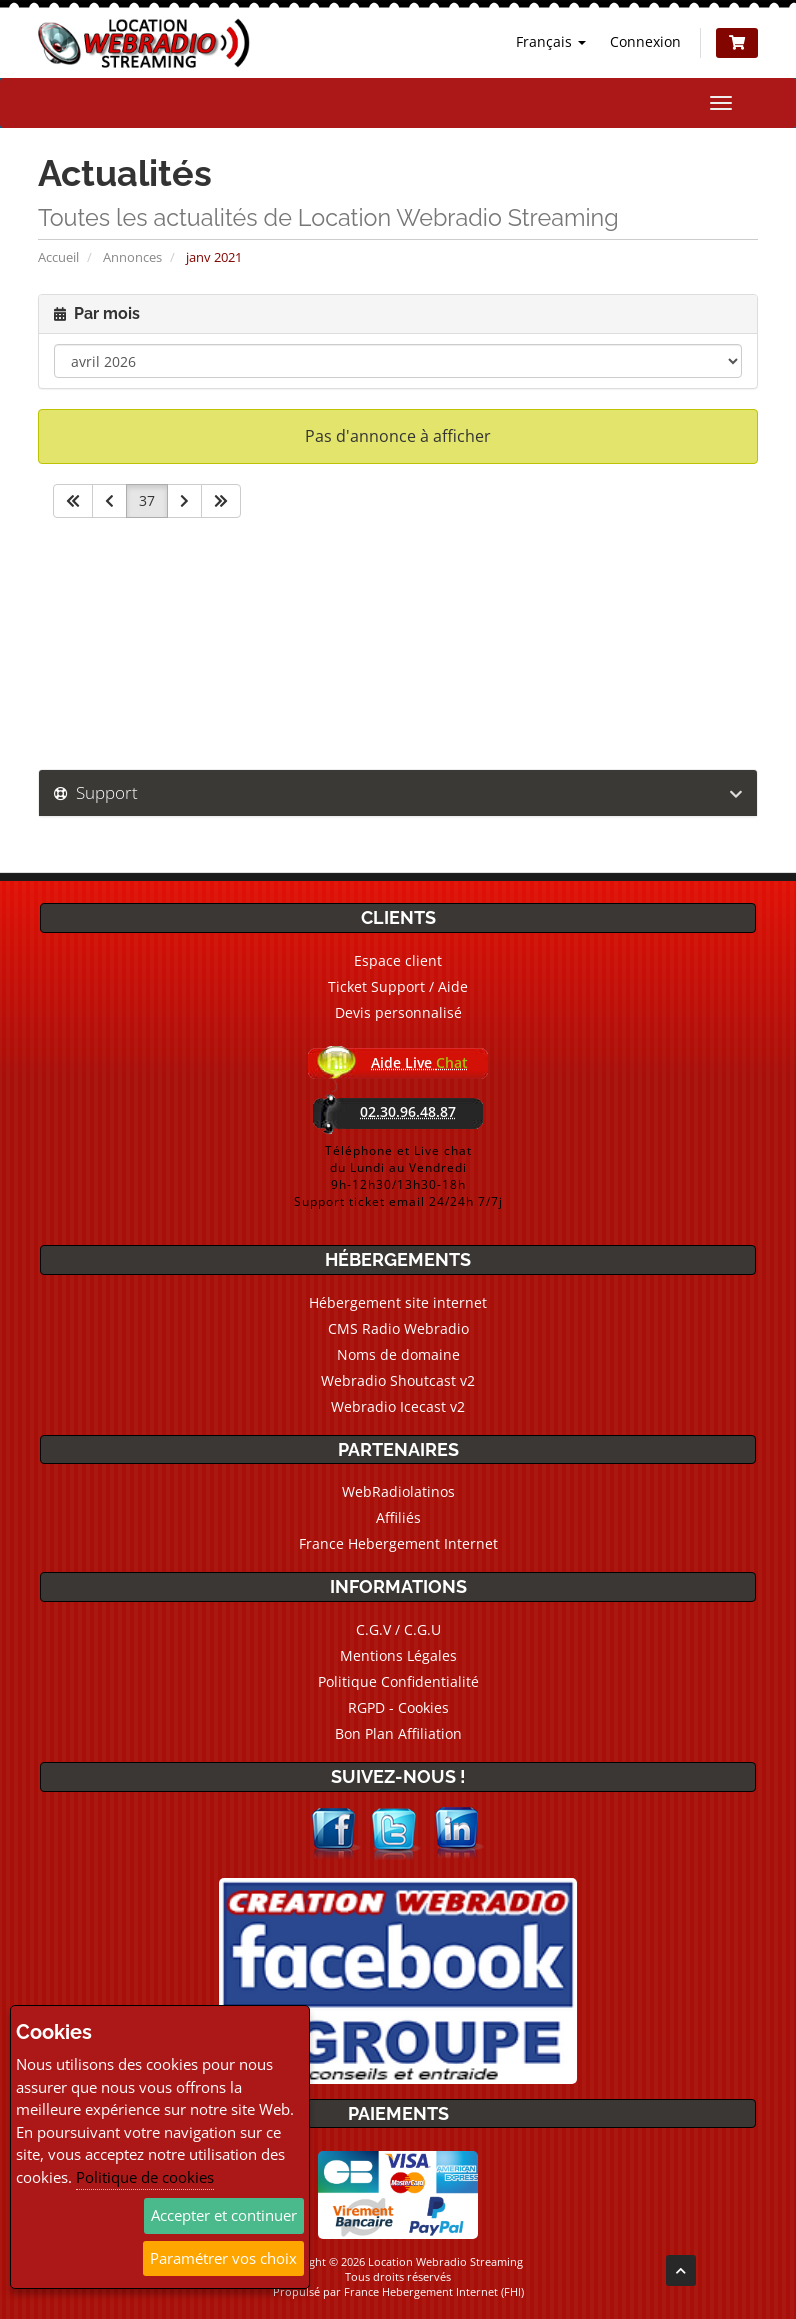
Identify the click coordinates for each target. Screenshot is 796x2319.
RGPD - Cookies (398, 1707)
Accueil (58, 257)
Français (551, 41)
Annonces (132, 257)
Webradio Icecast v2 (398, 1406)
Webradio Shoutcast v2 (398, 1380)
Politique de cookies (145, 2177)
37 (147, 500)
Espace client (398, 960)
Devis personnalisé (398, 1012)
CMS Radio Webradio (398, 1328)
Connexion (645, 41)
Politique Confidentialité (398, 1681)
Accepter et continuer (224, 2215)
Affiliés (398, 1517)
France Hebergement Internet (398, 1543)
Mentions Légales (398, 1655)
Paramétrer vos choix (223, 2258)
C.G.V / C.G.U (398, 1629)
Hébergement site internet (398, 1302)
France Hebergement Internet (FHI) (434, 2291)
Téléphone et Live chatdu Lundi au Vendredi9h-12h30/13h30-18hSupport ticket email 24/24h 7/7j (398, 1176)
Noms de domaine (398, 1354)
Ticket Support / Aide (398, 986)
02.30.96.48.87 (408, 1111)
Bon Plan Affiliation (398, 1733)
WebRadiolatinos (398, 1491)
